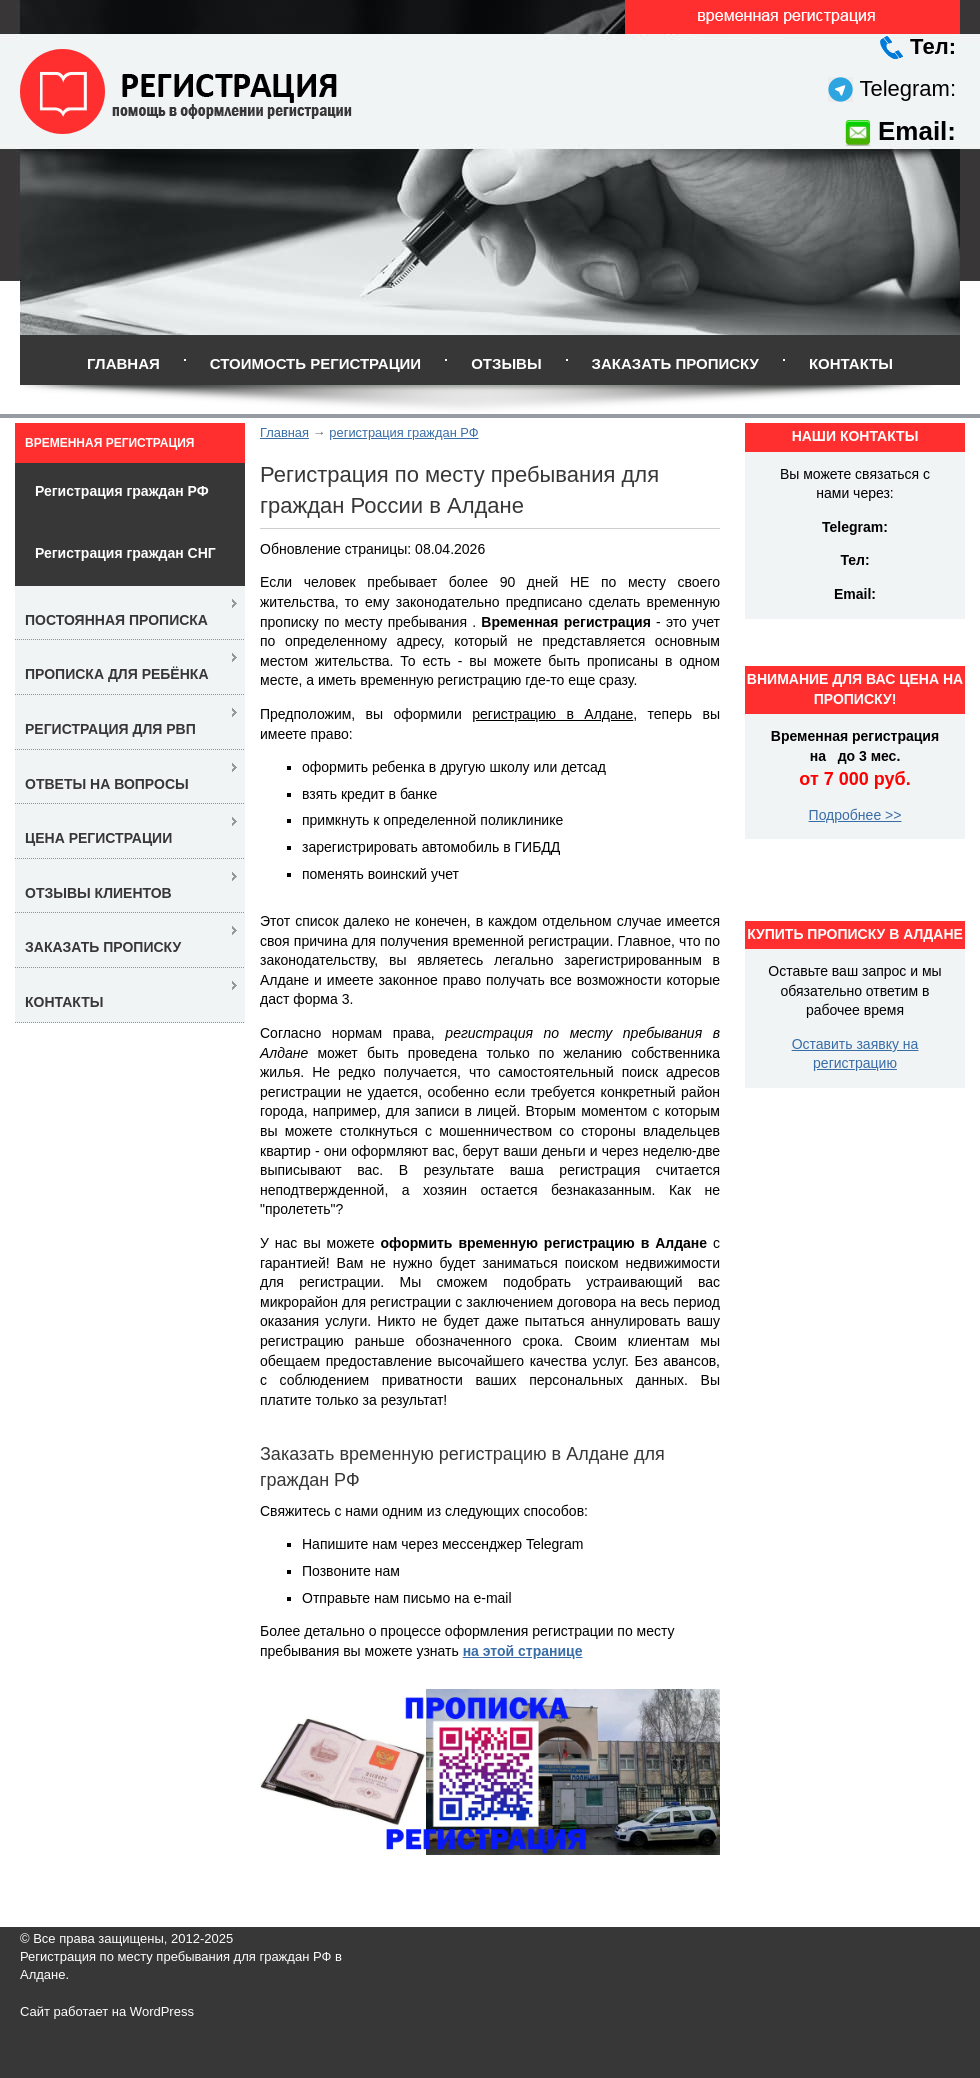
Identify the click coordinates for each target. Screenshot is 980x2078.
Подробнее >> (855, 815)
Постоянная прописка (116, 620)
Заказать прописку (675, 363)
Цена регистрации (98, 838)
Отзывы (506, 363)
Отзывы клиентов (98, 893)
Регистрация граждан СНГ (125, 553)
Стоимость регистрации (315, 363)
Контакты (851, 363)
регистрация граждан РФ (403, 432)
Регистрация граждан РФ (122, 491)
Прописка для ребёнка (117, 674)
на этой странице (523, 1651)
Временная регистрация (109, 443)
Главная (123, 363)
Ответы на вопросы (107, 784)
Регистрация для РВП (110, 729)
